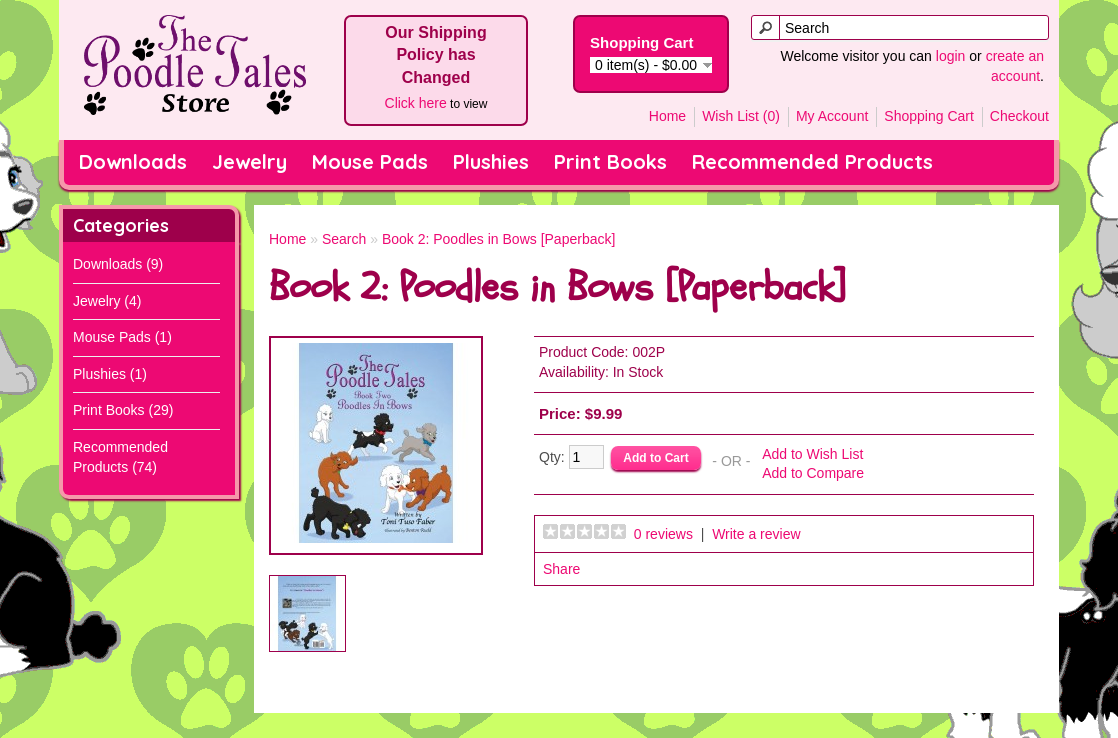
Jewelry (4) (107, 301)
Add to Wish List (812, 454)
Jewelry (249, 161)
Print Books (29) (123, 410)
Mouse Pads (370, 161)
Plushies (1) (110, 374)
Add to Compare (813, 473)
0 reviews (663, 534)
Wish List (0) (741, 116)
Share (561, 569)
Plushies (491, 161)
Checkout (1019, 116)
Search (344, 239)
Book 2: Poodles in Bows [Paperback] (498, 239)
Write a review (756, 534)
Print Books (610, 161)
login (951, 56)
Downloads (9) (118, 264)
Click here (416, 103)
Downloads (133, 161)
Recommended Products (812, 161)
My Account (832, 116)
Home (667, 116)
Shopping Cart (929, 116)
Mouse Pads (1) (122, 337)
